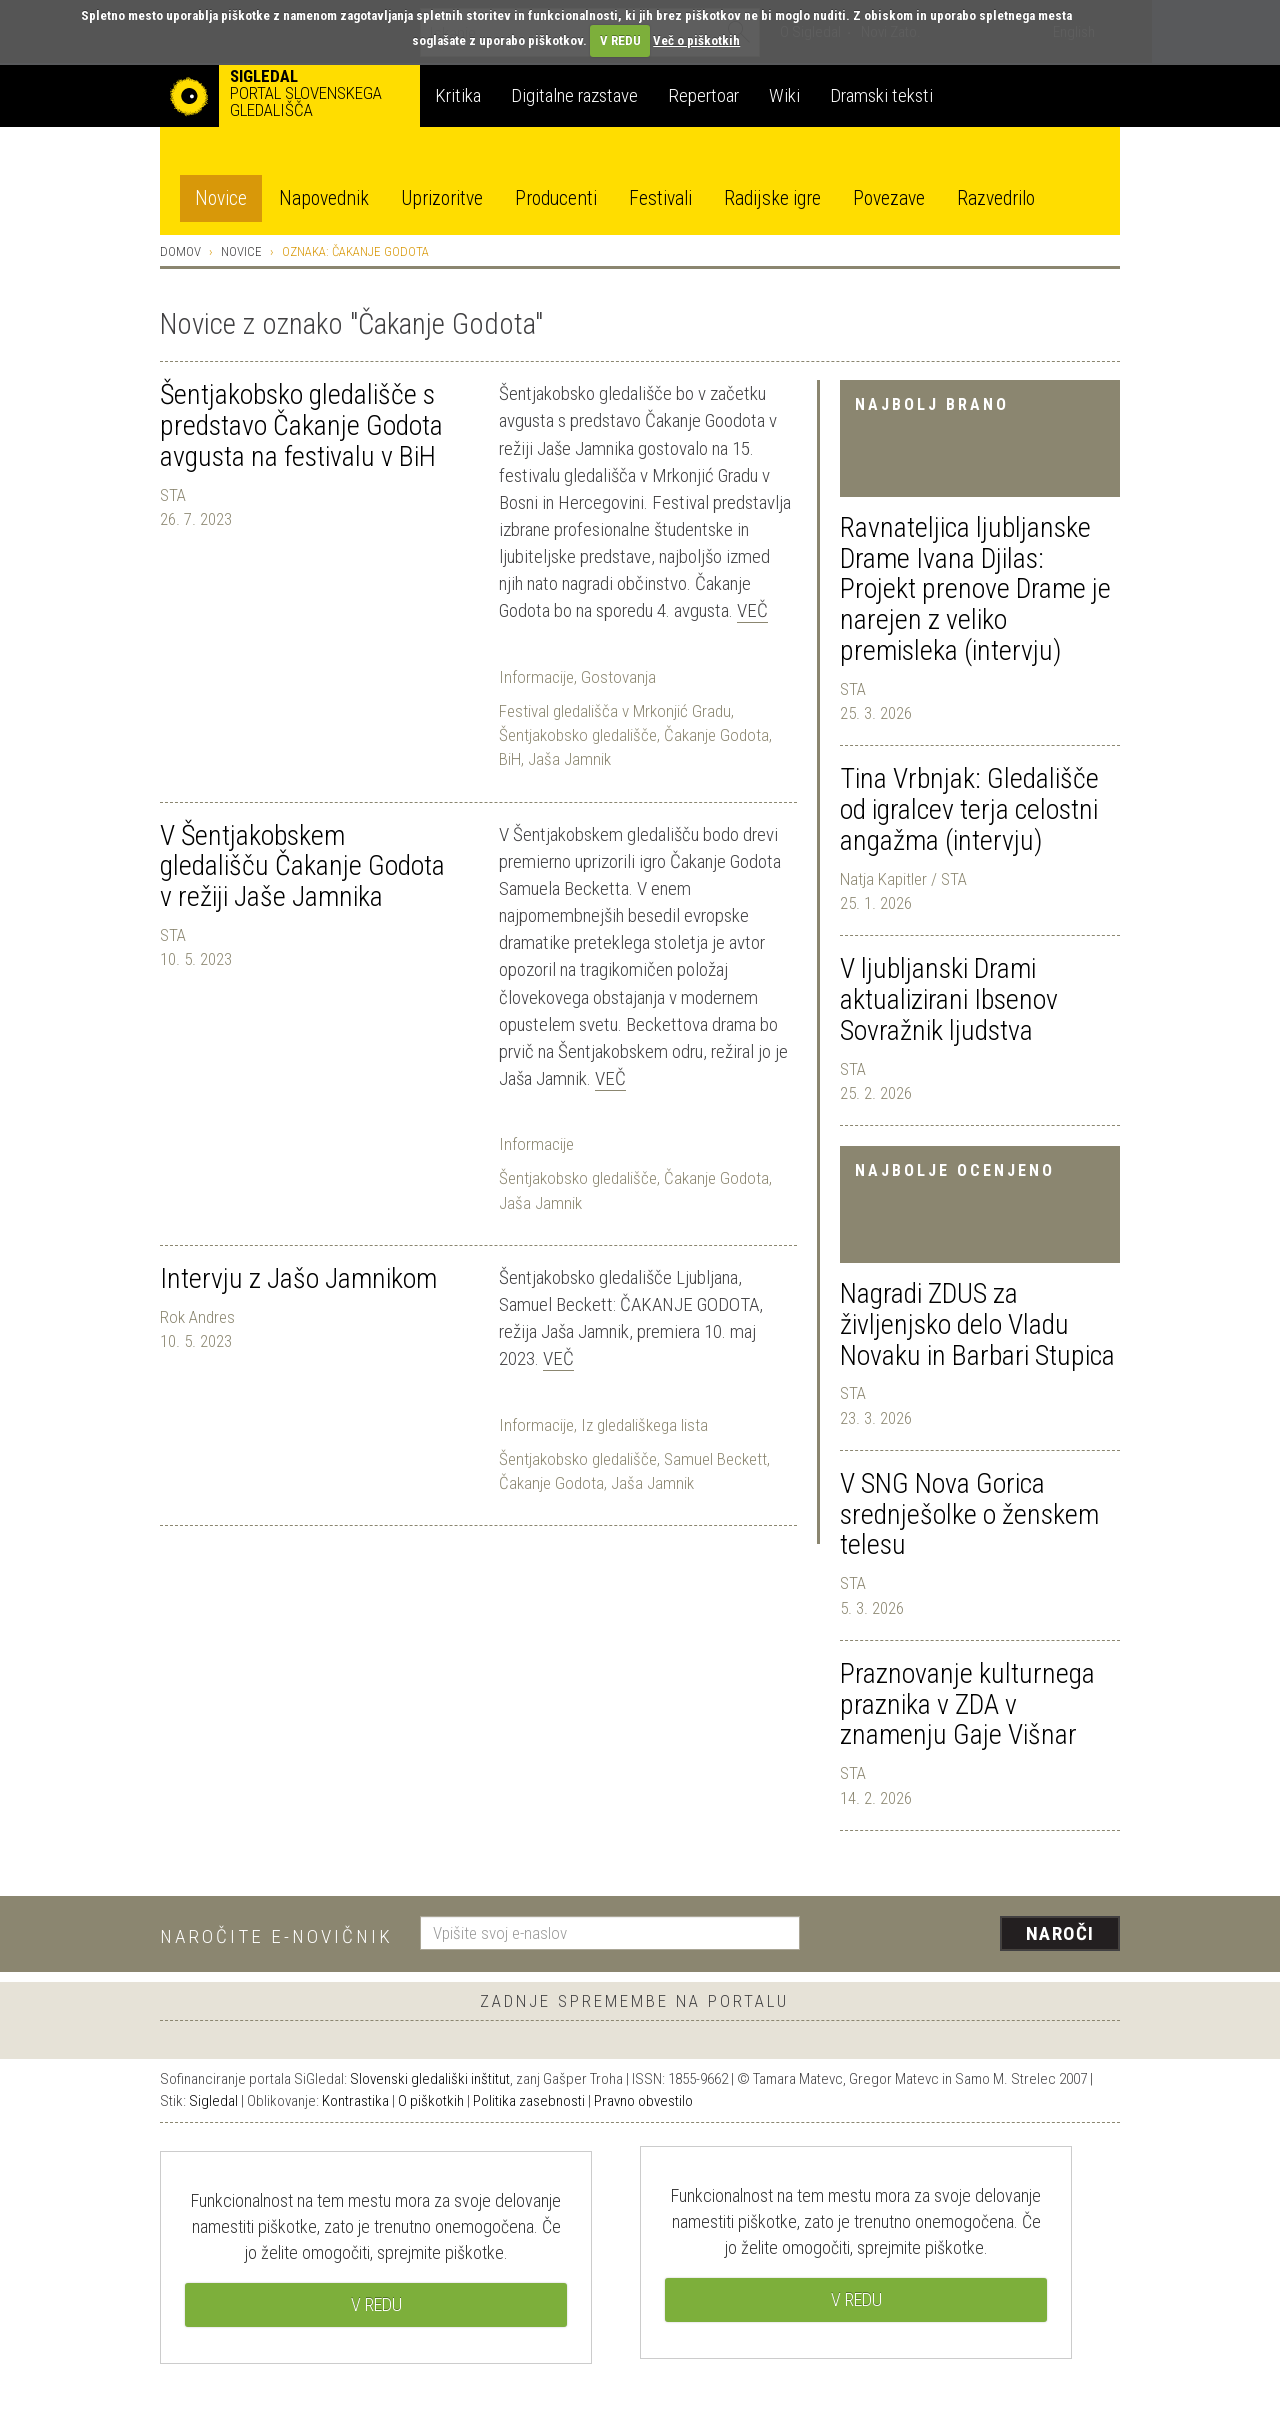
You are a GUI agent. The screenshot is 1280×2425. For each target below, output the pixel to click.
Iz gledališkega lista (644, 1425)
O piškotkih (431, 2101)
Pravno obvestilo (643, 2101)
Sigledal (213, 2101)
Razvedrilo (996, 198)
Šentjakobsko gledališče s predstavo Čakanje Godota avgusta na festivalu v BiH (301, 425)
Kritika (458, 95)
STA (853, 689)
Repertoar (703, 95)
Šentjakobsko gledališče (578, 735)
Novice (221, 198)
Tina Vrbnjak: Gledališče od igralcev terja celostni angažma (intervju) (969, 809)
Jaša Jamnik (569, 759)
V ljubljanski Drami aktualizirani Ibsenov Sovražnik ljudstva (949, 999)
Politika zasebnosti (529, 2101)
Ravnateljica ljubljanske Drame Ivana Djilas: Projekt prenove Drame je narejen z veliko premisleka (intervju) (975, 589)
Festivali (660, 198)
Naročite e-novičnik (276, 1936)
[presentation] (972, 1935)
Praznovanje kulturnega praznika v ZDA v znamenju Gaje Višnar (967, 1704)
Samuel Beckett (715, 1459)
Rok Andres (197, 1317)
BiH (510, 759)
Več (752, 610)
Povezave (889, 198)
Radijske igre (772, 198)
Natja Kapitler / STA (903, 879)
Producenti (556, 198)
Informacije (536, 677)
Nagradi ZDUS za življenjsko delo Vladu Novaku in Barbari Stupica (977, 1324)
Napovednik (324, 198)
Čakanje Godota (716, 735)
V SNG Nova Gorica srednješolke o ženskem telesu (969, 1514)
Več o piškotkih (696, 40)
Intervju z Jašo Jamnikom (298, 1278)
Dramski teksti (881, 95)
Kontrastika (355, 2101)
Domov (180, 251)
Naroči (1060, 1933)
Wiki (784, 95)
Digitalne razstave (574, 95)
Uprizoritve (442, 198)
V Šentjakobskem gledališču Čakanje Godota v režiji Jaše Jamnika (302, 866)
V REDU (620, 40)
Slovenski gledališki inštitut (430, 2079)
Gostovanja (618, 677)
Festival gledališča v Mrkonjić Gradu (615, 711)
